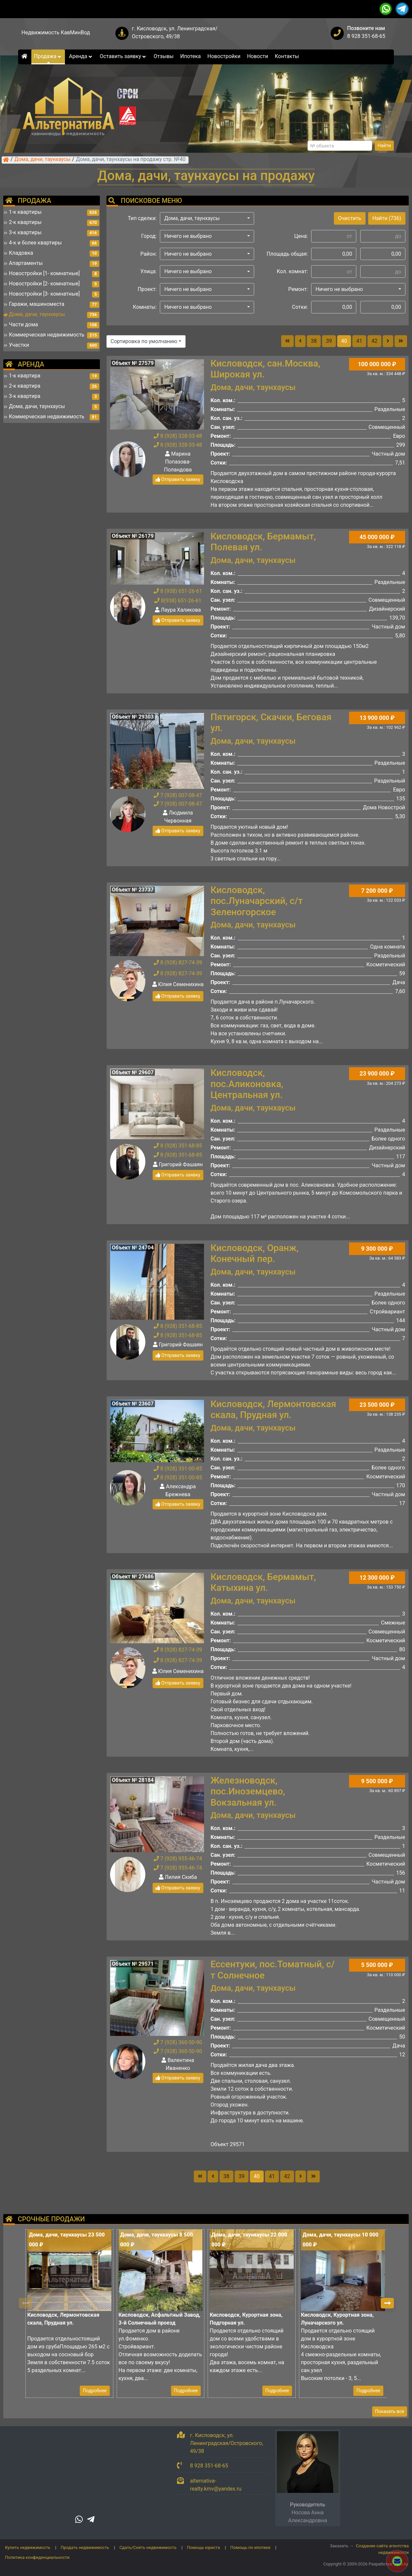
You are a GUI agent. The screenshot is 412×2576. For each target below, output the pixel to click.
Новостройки (223, 56)
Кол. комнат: (292, 271)
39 (329, 341)
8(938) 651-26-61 (177, 600)
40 (344, 341)
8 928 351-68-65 (366, 36)
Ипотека (190, 56)
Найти (384, 145)
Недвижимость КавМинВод (55, 32)
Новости (257, 56)
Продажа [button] (48, 56)
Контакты (287, 56)
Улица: (148, 271)
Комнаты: (145, 307)
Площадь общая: (287, 254)
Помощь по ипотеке (250, 2547)
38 (314, 341)
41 (359, 341)
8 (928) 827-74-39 (178, 962)
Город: (149, 236)
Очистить (349, 218)
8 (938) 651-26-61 (178, 591)
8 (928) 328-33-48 (178, 436)
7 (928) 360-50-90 (178, 2042)
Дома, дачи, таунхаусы (43, 159)
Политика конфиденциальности (37, 2557)
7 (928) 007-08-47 (178, 795)
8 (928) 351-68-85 (178, 1146)
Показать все (389, 2411)
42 (374, 341)
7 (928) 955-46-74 (178, 1858)
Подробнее (94, 2390)
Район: (148, 254)
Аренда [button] (81, 56)
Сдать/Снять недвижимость (147, 2547)
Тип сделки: (142, 218)
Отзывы (164, 56)
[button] (207, 218)
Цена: (301, 236)
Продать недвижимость (85, 2547)
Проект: (147, 289)
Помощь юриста (203, 2547)
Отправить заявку (178, 479)
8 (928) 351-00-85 (178, 1468)
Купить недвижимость (27, 2547)
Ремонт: (298, 289)
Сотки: (300, 307)
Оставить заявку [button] (123, 56)
